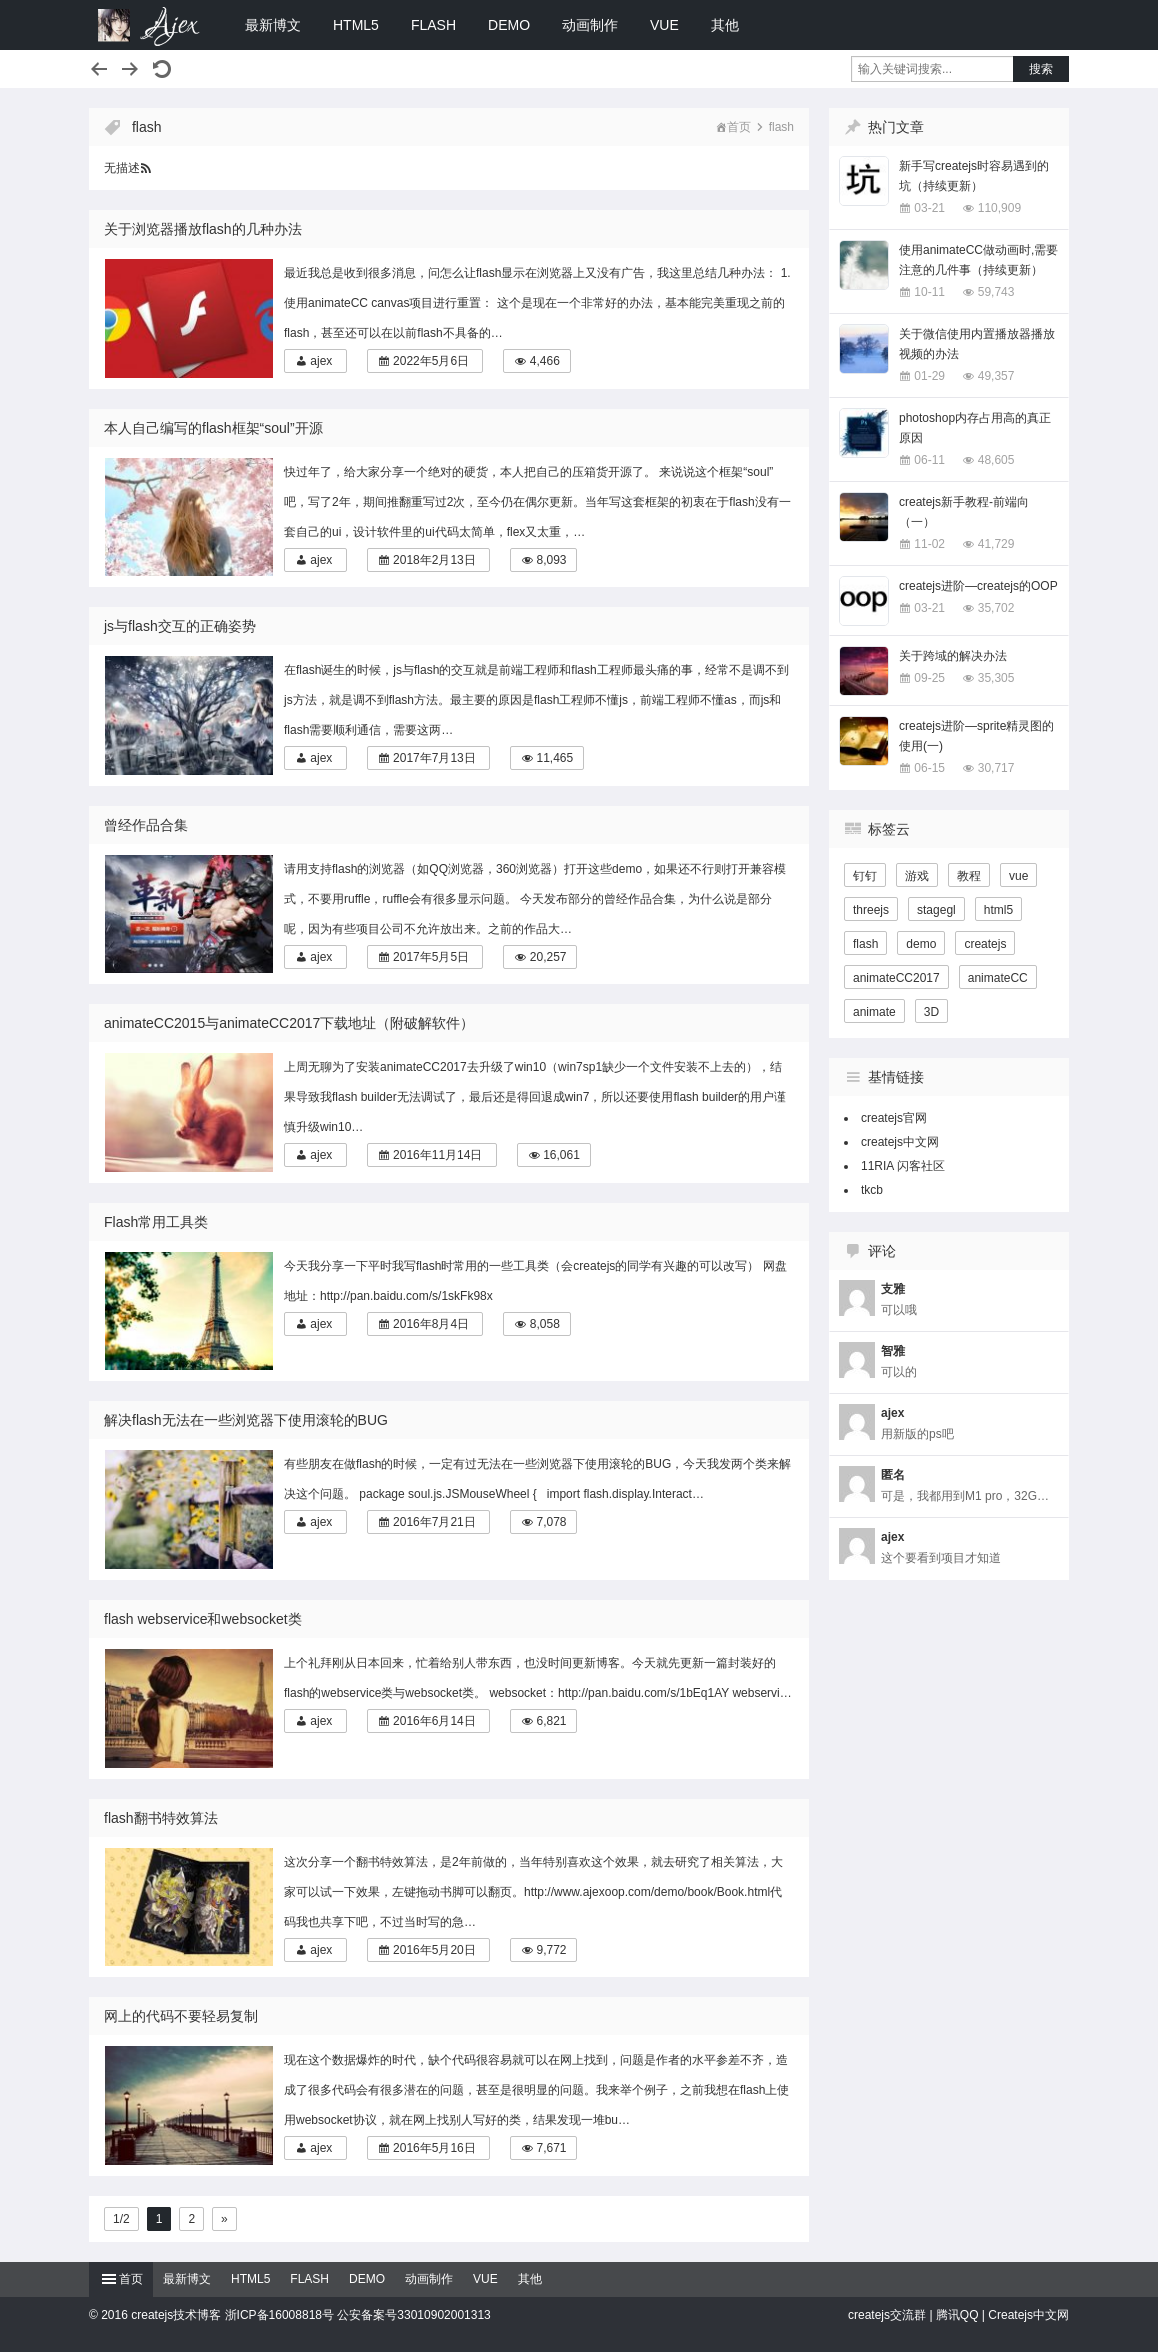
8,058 (545, 1324)
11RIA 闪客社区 (903, 1166)
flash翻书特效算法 (161, 1818)
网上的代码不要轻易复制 (181, 2016)
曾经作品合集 (146, 825)
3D (931, 1012)
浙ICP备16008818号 (279, 2315)
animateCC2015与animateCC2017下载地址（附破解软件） (289, 1023)
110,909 (999, 208)
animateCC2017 (896, 978)
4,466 (545, 361)
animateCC (998, 978)
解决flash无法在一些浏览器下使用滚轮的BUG (246, 1420)
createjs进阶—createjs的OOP (978, 586)
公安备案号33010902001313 (413, 2315)
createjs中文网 (900, 1142)
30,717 (996, 768)
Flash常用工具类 (156, 1222)
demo (921, 944)
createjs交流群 (887, 2315)
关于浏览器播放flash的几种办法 (203, 229)
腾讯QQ (957, 2315)
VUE (664, 25)
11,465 (554, 758)
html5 (998, 910)
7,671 (551, 2148)
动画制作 (590, 25)
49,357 (996, 376)
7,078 (551, 1522)
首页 (739, 127)
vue (1018, 876)
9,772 (551, 1950)
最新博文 (273, 25)
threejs (871, 910)
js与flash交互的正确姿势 (180, 626)
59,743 (996, 292)
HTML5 (356, 25)
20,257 (548, 957)
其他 (725, 25)
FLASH (433, 25)
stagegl (936, 910)
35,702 (996, 608)
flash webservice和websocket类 (203, 1619)
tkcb (872, 1190)
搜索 (1041, 69)
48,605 (996, 460)
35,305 (996, 678)
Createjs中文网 (1028, 2315)
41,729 (996, 544)
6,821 (551, 1721)
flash (865, 944)
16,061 (561, 1155)
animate (874, 1012)
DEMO (509, 25)
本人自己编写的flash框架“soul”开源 (213, 428)
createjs (985, 944)
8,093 (551, 560)
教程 (969, 876)
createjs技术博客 (149, 25)
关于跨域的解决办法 (953, 656)
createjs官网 (894, 1118)
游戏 (917, 876)
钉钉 (865, 876)
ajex (321, 361)
